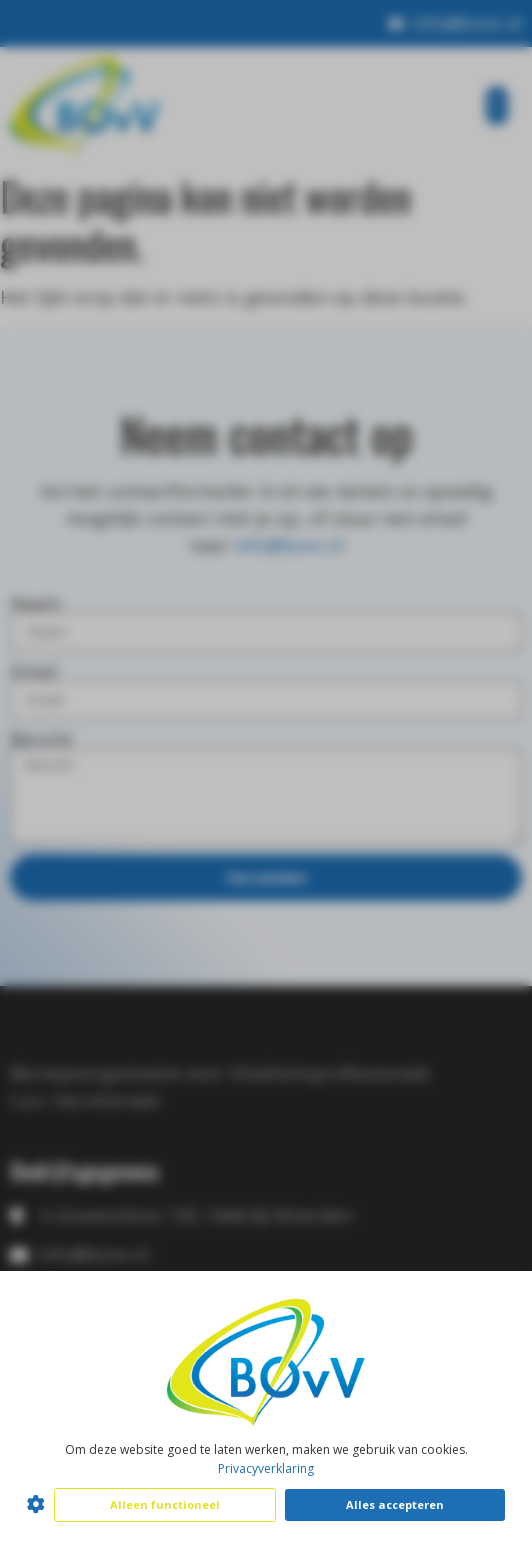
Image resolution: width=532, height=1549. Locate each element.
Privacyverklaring (266, 1468)
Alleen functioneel (165, 1504)
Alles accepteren (395, 1504)
